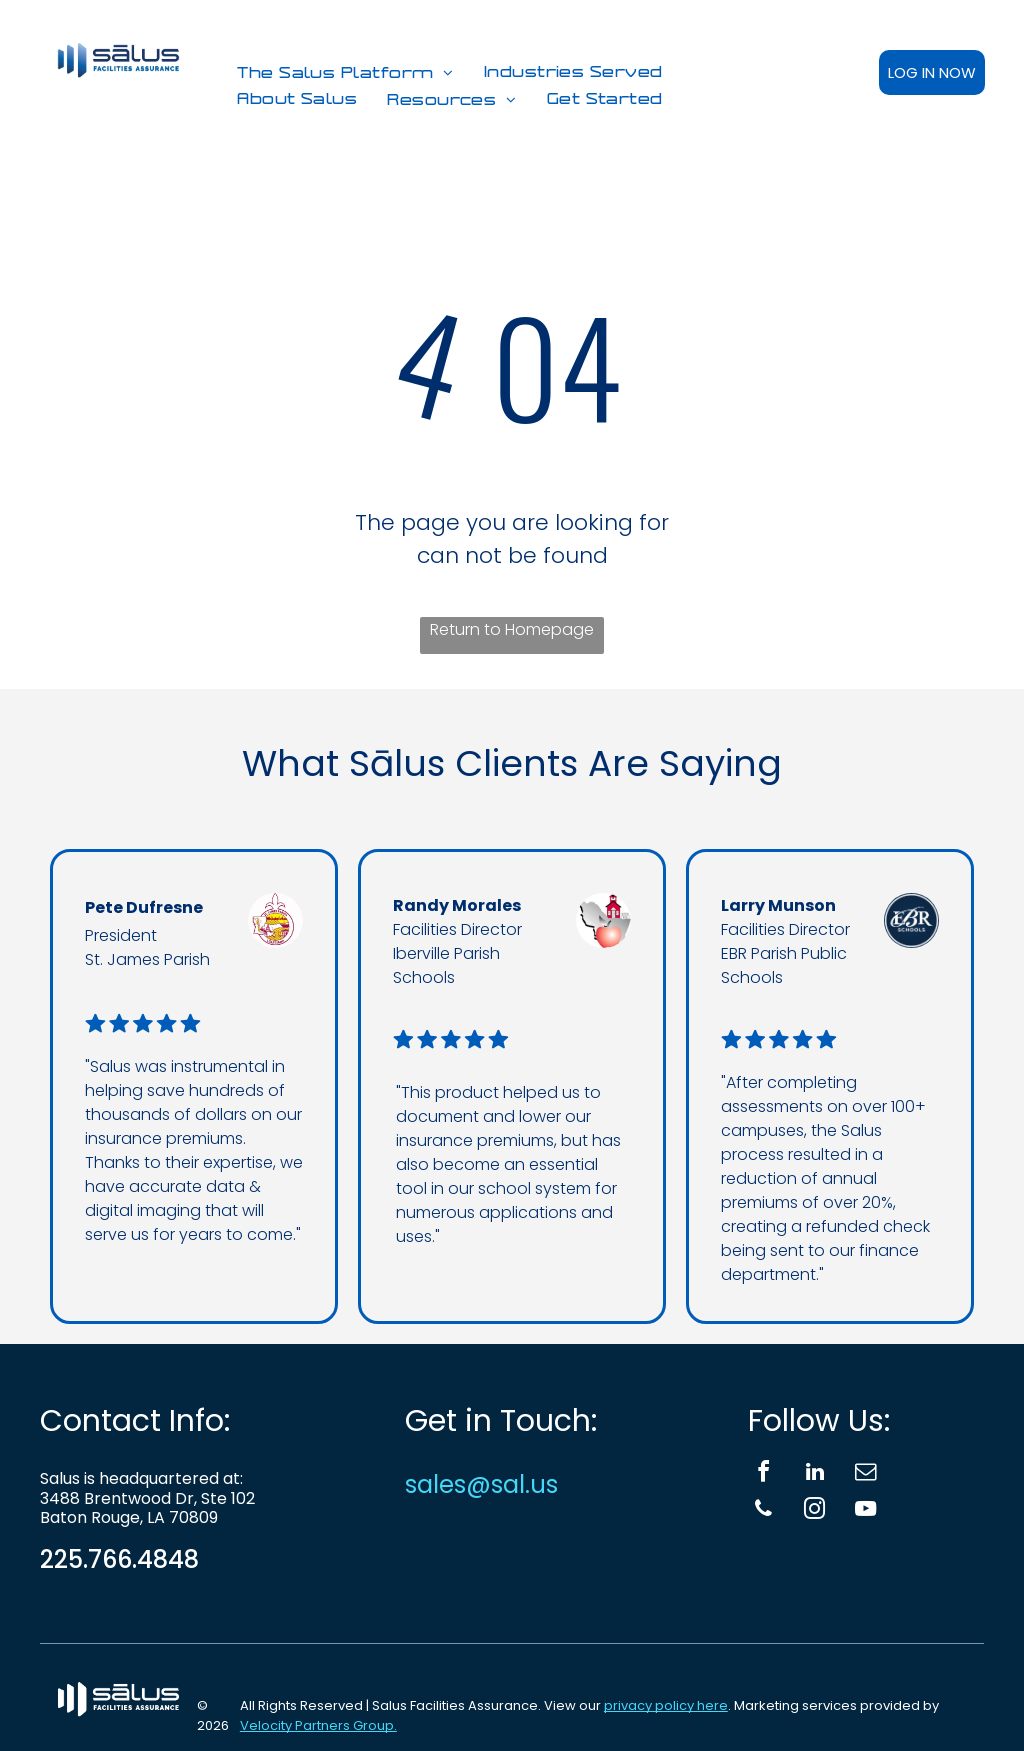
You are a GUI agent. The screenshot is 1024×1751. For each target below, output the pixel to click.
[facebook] (764, 1474)
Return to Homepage (512, 629)
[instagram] (815, 1511)
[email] (866, 1474)
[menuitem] (345, 73)
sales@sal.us (481, 1484)
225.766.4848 (119, 1559)
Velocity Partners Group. (318, 1725)
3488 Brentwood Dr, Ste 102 (147, 1498)
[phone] (764, 1511)
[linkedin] (815, 1474)
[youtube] (866, 1511)
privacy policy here (666, 1705)
